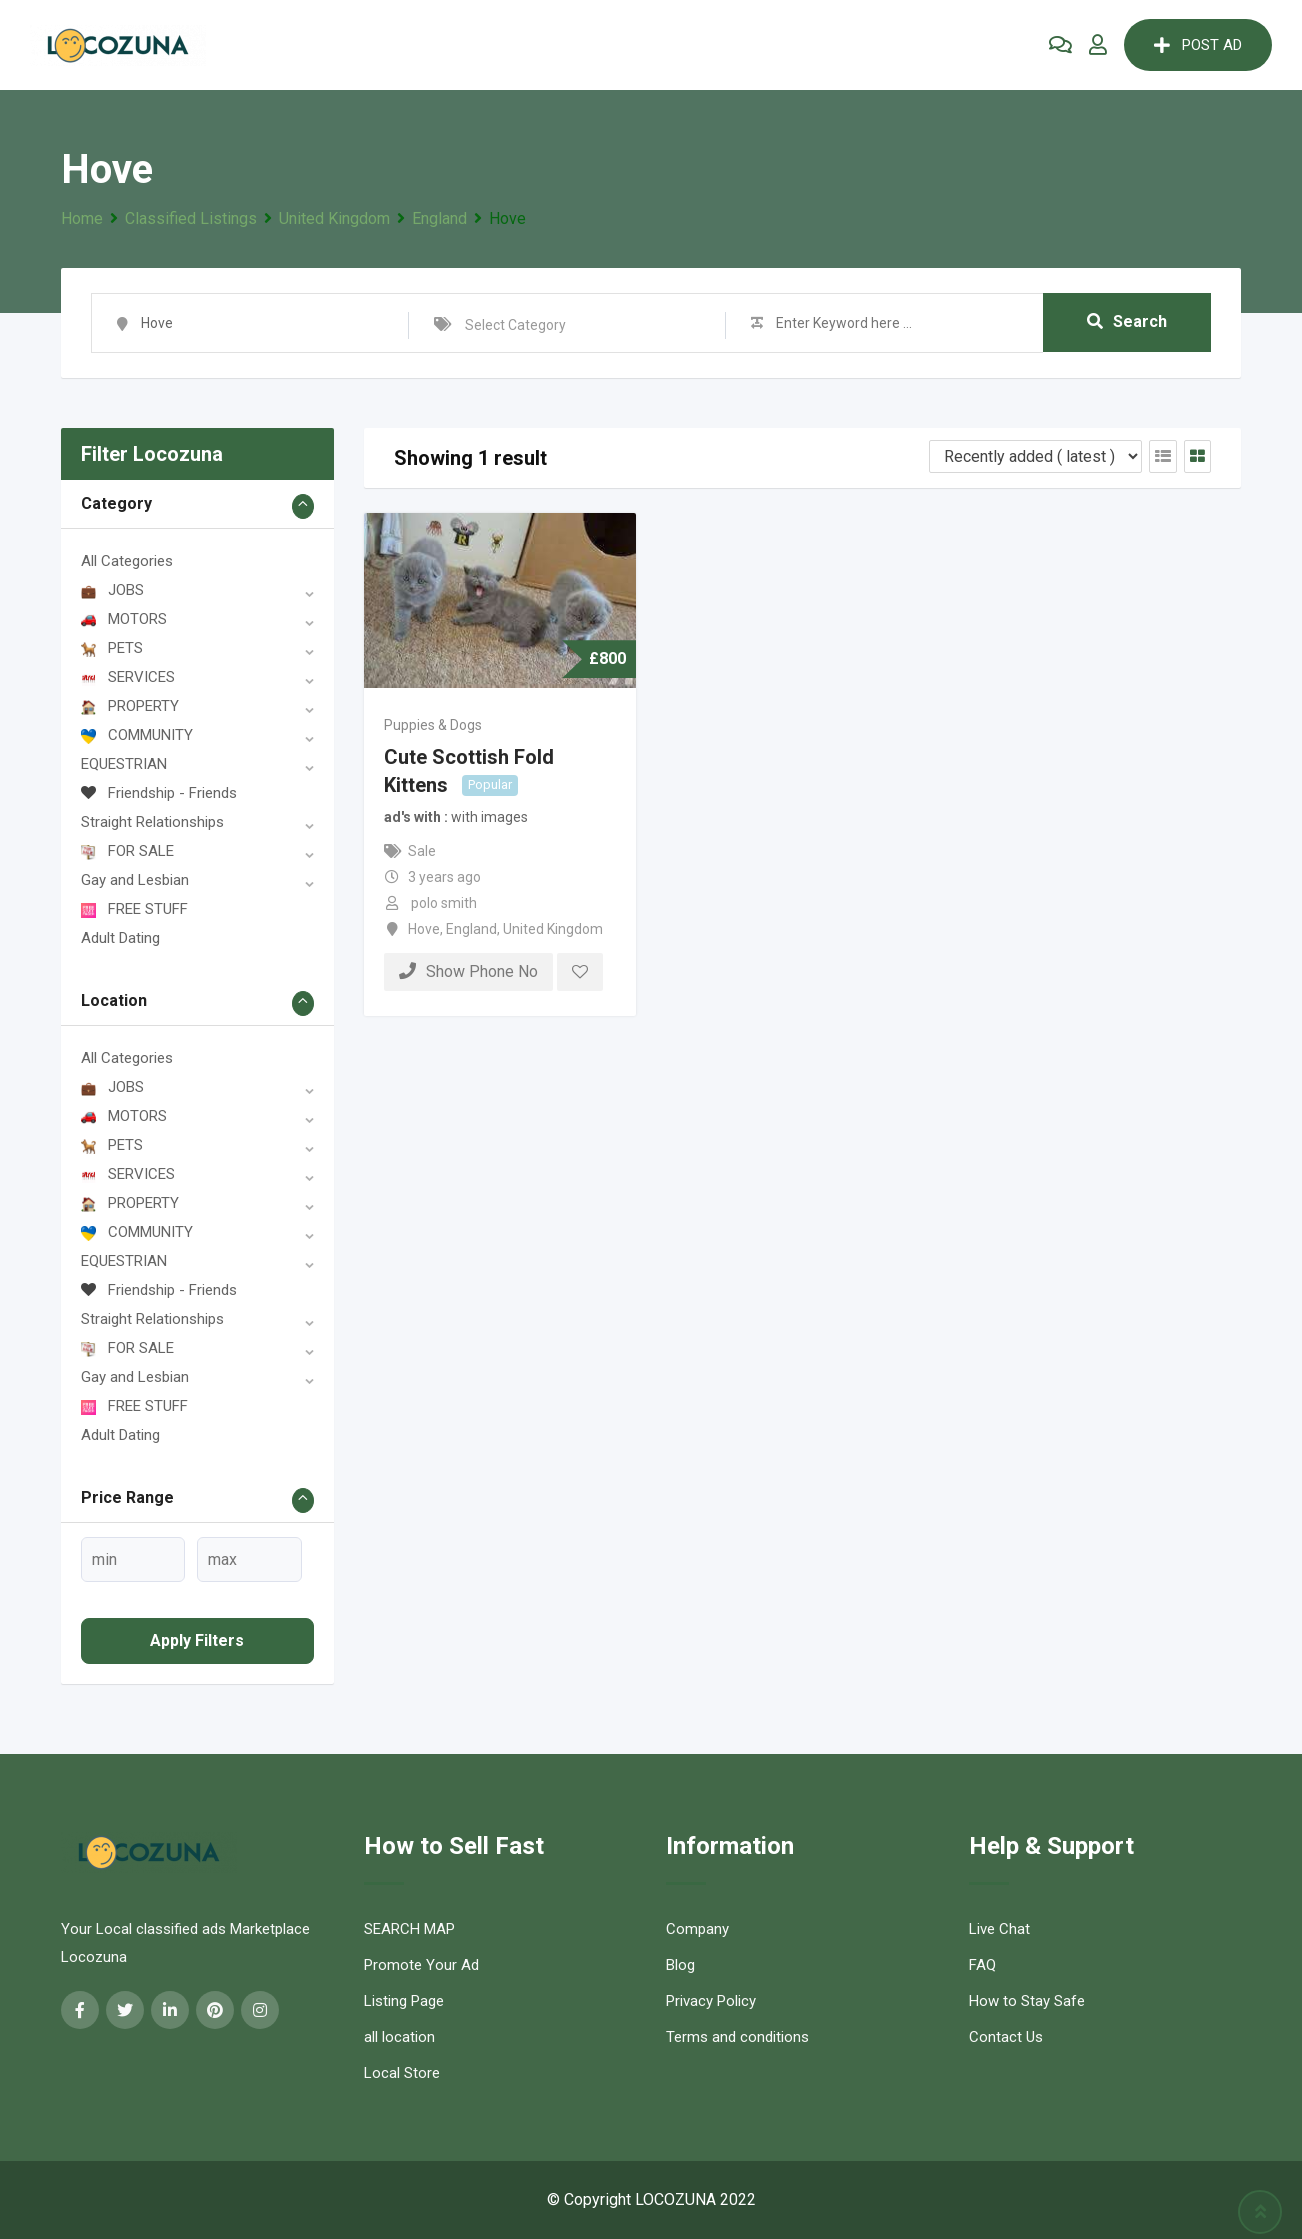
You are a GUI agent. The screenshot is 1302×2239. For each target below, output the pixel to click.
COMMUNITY (137, 735)
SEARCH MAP (409, 1929)
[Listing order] (1035, 456)
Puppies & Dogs (433, 725)
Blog (680, 1965)
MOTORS (124, 619)
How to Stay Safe (1027, 2001)
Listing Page (404, 2001)
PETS (112, 648)
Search (1127, 322)
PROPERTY (130, 706)
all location (399, 2037)
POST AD (1198, 45)
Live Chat (999, 1929)
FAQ (982, 1965)
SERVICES (128, 677)
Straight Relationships (152, 822)
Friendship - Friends (159, 793)
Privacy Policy (711, 2001)
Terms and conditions (737, 2037)
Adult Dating (120, 938)
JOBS (112, 590)
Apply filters (197, 1640)
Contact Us (1006, 2037)
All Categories (127, 561)
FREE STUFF (134, 909)
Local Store (402, 2073)
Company (697, 1929)
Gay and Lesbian (135, 880)
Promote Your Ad (421, 1965)
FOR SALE (127, 851)
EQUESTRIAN (124, 764)
